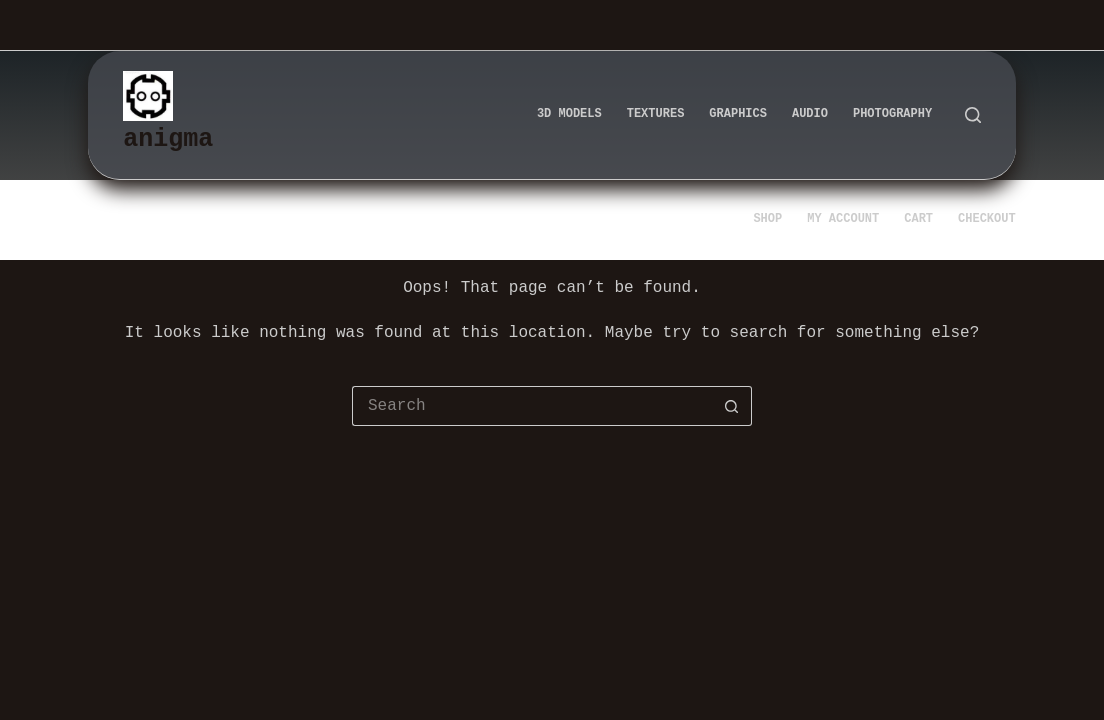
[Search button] (732, 406)
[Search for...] (532, 406)
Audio (810, 114)
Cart (918, 219)
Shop (767, 219)
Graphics (738, 114)
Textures (656, 114)
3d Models (569, 114)
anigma (168, 139)
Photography (892, 114)
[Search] (973, 115)
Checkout (987, 219)
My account (843, 219)
